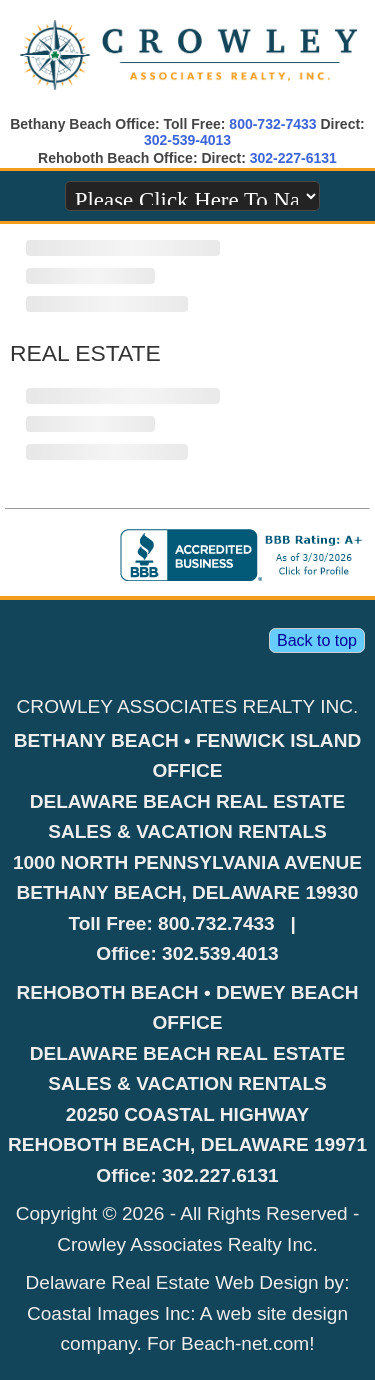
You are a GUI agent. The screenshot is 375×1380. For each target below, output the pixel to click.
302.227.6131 (220, 1175)
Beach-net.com (245, 1343)
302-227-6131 (293, 158)
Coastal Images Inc (108, 1313)
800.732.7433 (216, 923)
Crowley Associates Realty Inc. (187, 1244)
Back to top (317, 640)
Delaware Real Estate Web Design (172, 1282)
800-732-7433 (272, 124)
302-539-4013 (187, 140)
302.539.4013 (220, 953)
